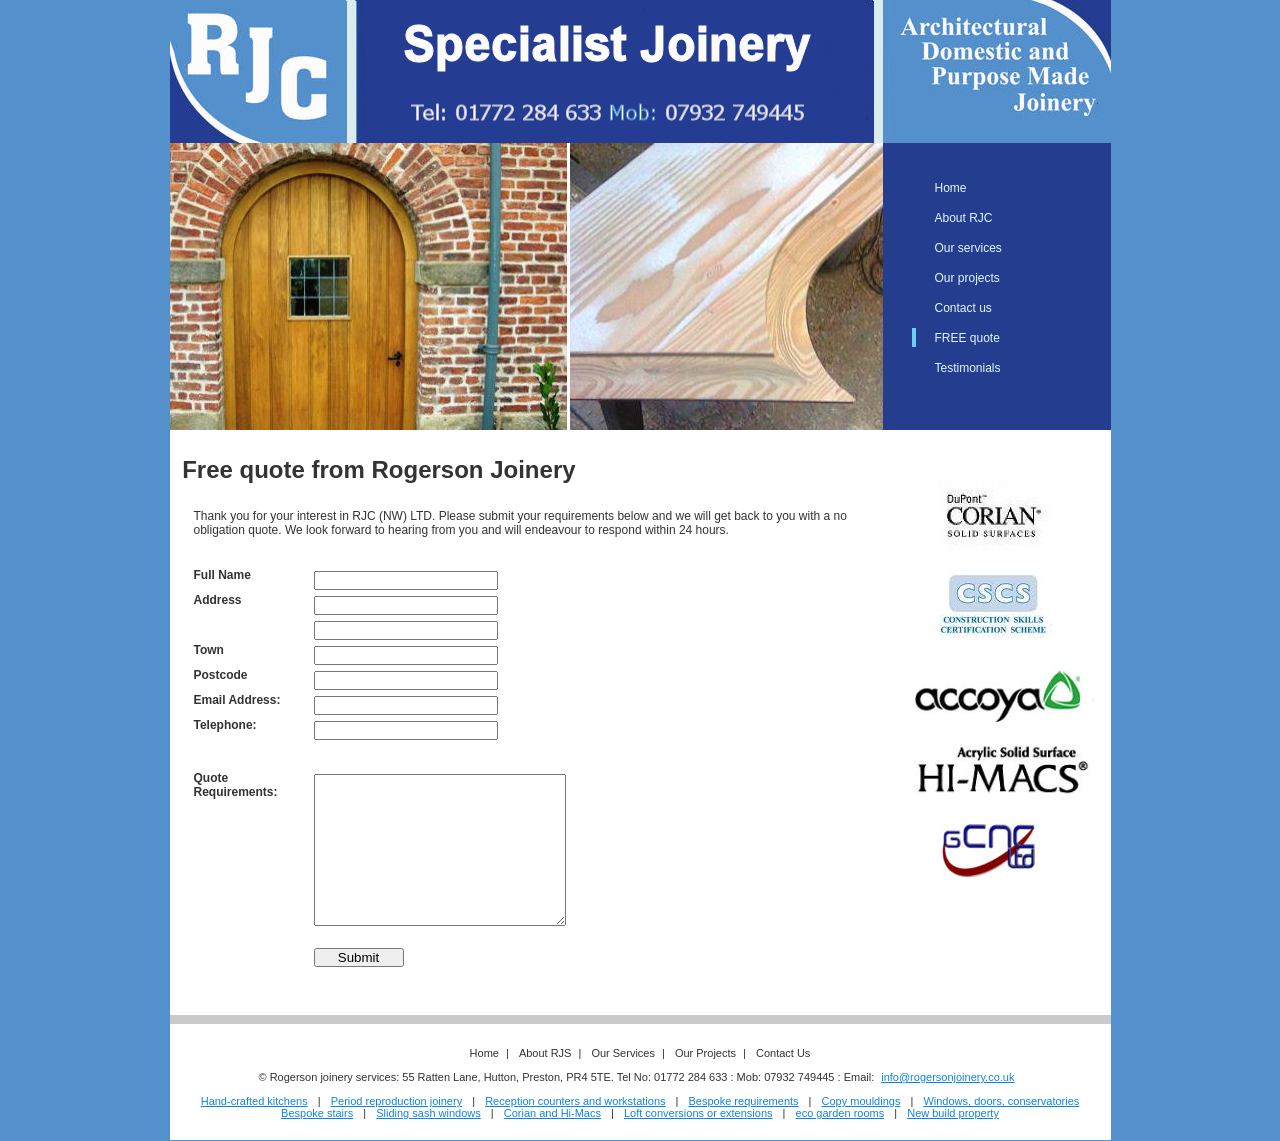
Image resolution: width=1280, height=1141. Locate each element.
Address (218, 600)
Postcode (221, 675)
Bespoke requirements (744, 1101)
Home (951, 188)
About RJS (545, 1053)
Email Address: (237, 700)
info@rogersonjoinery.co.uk (947, 1077)
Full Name (222, 575)
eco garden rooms (840, 1113)
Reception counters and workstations (575, 1101)
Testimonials (968, 368)
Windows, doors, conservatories (1001, 1101)
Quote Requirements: (236, 785)
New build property (953, 1113)
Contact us (963, 308)
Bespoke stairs (317, 1113)
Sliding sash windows (428, 1113)
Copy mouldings (861, 1101)
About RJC (964, 218)
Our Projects (705, 1053)
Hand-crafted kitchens (254, 1101)
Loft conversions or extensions (698, 1113)
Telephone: (225, 725)
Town (209, 650)
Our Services (623, 1053)
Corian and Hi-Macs (552, 1113)
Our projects (967, 278)
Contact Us (783, 1053)
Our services (968, 248)
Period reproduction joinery (396, 1101)
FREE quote (967, 338)
